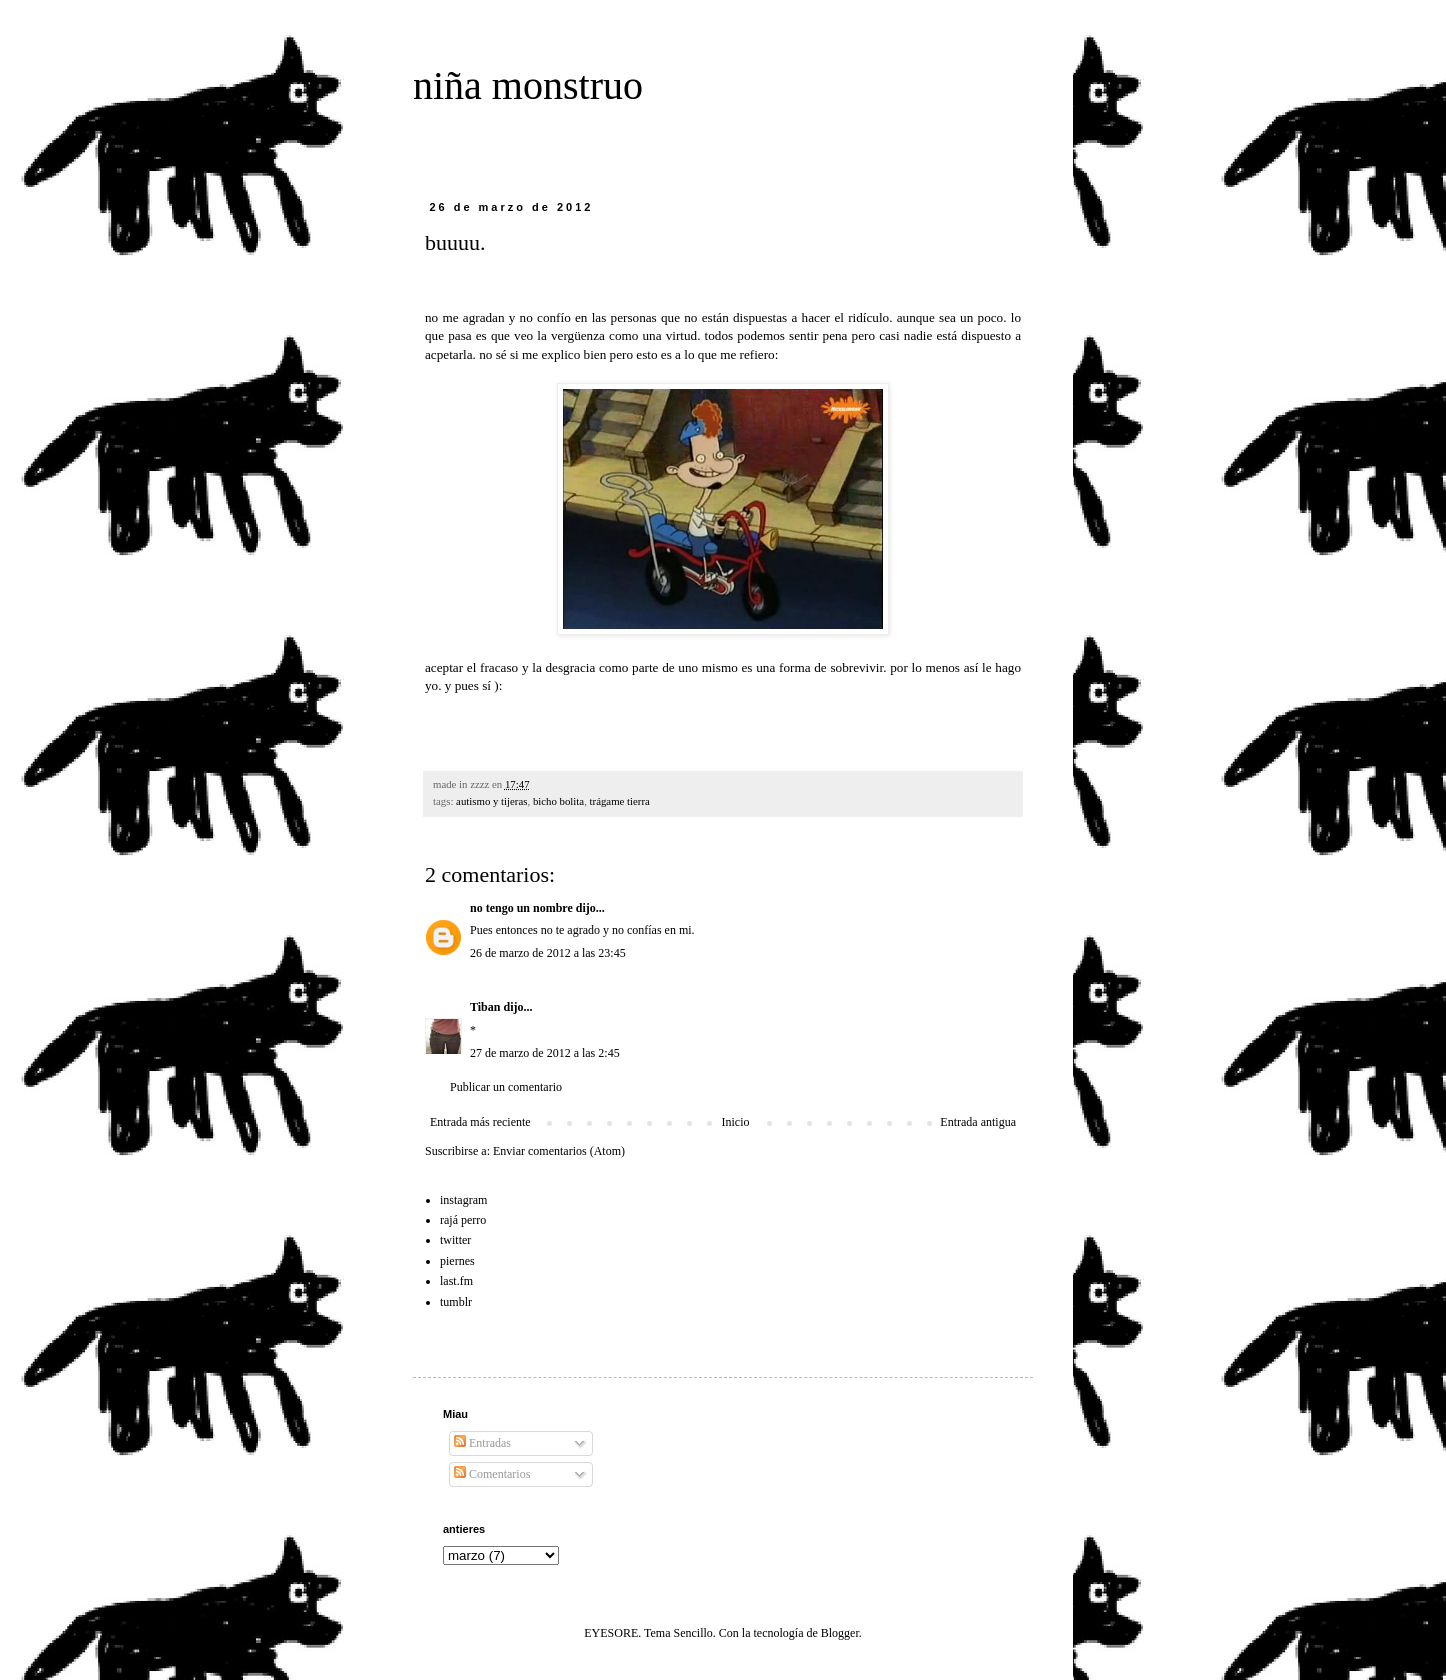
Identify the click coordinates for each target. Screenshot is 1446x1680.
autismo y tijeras (491, 801)
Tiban (485, 1007)
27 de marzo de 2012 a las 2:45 (545, 1053)
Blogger (840, 1633)
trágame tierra (620, 801)
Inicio (735, 1122)
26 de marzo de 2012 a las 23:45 (548, 953)
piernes (457, 1261)
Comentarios (492, 1474)
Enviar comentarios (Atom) (559, 1151)
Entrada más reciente (480, 1122)
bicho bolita (558, 801)
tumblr (456, 1302)
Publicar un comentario (506, 1087)
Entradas (482, 1443)
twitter (455, 1240)
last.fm (456, 1281)
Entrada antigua (978, 1122)
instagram (463, 1200)
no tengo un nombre (521, 908)
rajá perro (463, 1220)
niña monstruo (528, 85)
